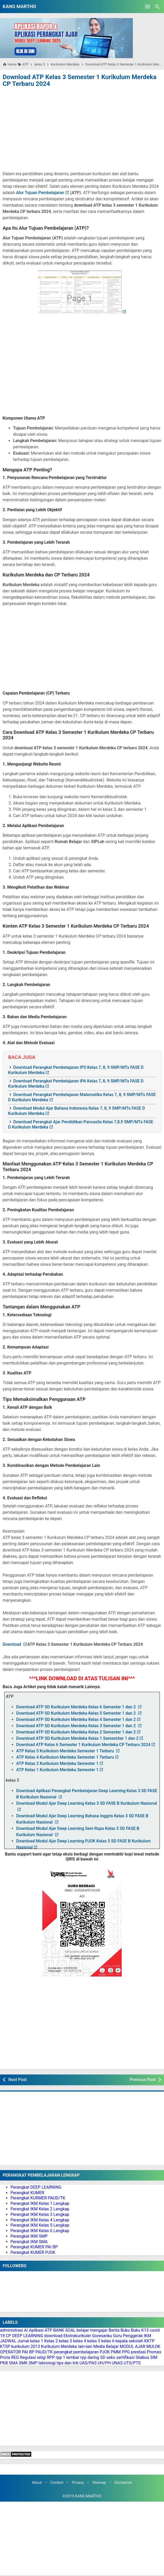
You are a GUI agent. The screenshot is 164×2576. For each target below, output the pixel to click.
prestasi (138, 2351)
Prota (5, 2357)
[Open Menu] (147, 6)
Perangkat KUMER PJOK (32, 2252)
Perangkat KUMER (27, 2192)
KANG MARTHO (19, 6)
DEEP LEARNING (27, 2335)
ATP (48, 2330)
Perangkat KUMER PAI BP (34, 2246)
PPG (126, 2351)
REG (15, 2357)
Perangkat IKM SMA (29, 2241)
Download (12, 1644)
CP (8, 2335)
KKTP (149, 2340)
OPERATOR (10, 2351)
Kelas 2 (51, 2340)
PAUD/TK (43, 2351)
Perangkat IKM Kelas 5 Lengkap (39, 2225)
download (53, 2335)
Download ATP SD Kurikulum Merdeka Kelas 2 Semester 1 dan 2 (76, 1732)
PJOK (105, 2351)
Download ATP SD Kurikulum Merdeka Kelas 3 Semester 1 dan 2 (76, 1725)
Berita (114, 2330)
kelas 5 (93, 2340)
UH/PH (104, 2362)
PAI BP (28, 2351)
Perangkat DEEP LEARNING (35, 2187)
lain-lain (85, 2346)
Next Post (17, 2079)
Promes (154, 2351)
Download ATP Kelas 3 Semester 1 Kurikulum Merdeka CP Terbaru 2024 (79, 80)
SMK (23, 2362)
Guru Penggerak (128, 2335)
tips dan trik (68, 2362)
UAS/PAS (88, 2362)
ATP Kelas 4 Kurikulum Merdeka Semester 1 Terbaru (65, 1757)
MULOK (153, 2346)
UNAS (117, 2362)
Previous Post (143, 2079)
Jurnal (23, 2340)
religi (41, 2357)
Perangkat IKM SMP (29, 2236)
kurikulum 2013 (25, 2346)
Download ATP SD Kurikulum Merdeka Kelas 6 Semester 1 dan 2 (76, 1706)
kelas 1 (36, 2340)
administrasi (11, 2330)
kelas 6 (107, 2340)
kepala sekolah (129, 2340)
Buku (125, 2330)
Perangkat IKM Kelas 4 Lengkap (39, 2219)
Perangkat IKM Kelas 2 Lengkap (39, 2208)
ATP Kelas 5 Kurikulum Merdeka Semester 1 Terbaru (65, 1750)
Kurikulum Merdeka (59, 2346)
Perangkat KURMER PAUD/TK (37, 2197)
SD (102, 2357)
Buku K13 (140, 2330)
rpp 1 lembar (67, 2357)
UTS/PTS (132, 2362)
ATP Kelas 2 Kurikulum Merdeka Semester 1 (57, 1763)
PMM (116, 2351)
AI (26, 2330)
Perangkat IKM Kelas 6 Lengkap (39, 2230)
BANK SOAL (64, 2330)
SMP (33, 2362)
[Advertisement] (82, 128)
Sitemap (99, 2482)
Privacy (78, 2482)
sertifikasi (125, 2357)
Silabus (142, 2357)
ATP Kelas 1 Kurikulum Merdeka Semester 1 (57, 1769)
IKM (147, 2335)
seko (110, 2357)
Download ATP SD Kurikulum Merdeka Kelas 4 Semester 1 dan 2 (76, 1719)
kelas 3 (65, 2340)
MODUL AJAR (132, 2346)
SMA (13, 2362)
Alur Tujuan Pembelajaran (40, 192)
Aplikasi (36, 2330)
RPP (51, 2357)
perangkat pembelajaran (76, 2351)
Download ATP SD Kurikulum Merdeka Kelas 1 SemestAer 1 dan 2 (77, 1738)
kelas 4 (79, 2340)
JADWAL (8, 2340)
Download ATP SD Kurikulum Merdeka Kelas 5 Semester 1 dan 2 (76, 1713)
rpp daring (89, 2357)
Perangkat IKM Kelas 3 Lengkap (39, 2214)
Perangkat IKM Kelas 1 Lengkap (39, 2203)
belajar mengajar (92, 2330)
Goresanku (102, 2335)
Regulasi (28, 2357)
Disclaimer (123, 2482)
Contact (56, 2482)
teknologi (47, 2362)
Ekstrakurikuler (77, 2335)
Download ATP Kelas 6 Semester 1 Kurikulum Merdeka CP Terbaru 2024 (83, 1744)
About (37, 2482)
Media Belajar (106, 2346)
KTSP (5, 2346)
